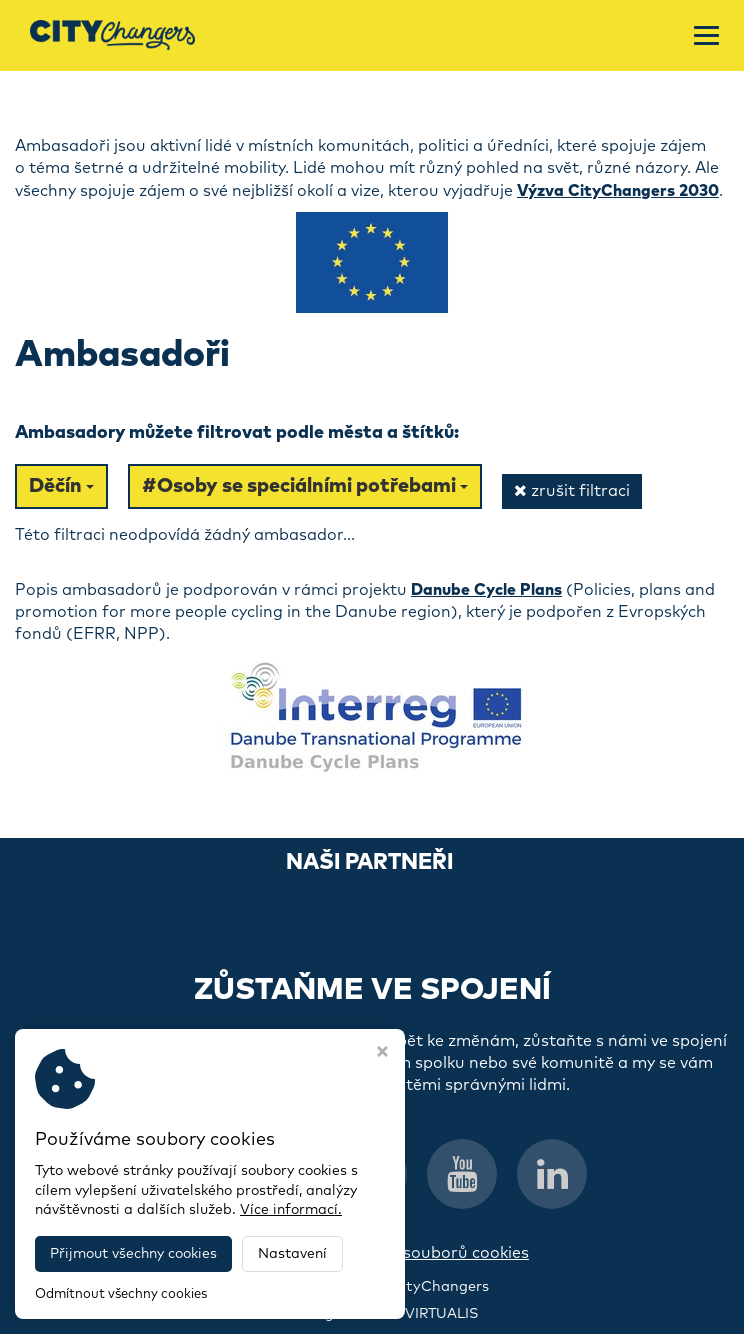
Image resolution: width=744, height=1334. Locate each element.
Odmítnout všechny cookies (121, 1294)
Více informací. (291, 1210)
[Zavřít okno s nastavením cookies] (382, 1054)
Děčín (61, 486)
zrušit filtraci (572, 490)
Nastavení (292, 1254)
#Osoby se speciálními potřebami (305, 486)
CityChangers (440, 1287)
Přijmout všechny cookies (133, 1254)
